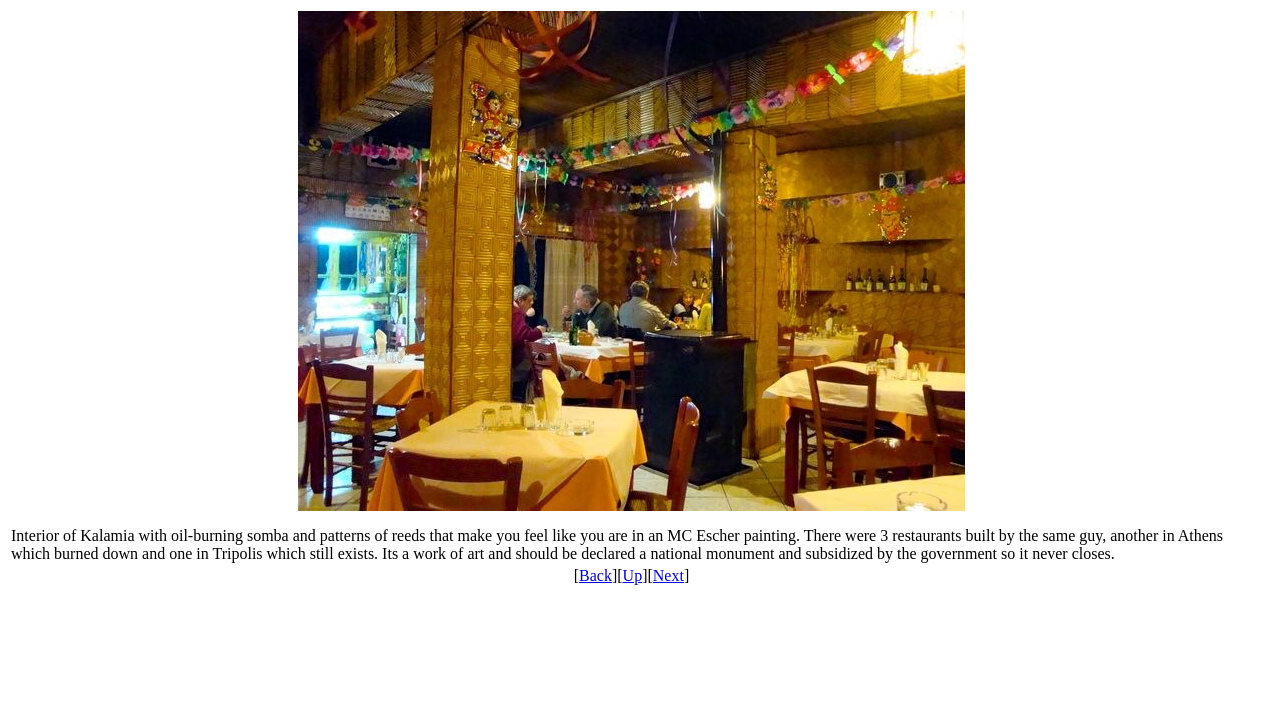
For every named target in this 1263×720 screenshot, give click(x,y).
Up (633, 575)
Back (595, 575)
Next (668, 575)
